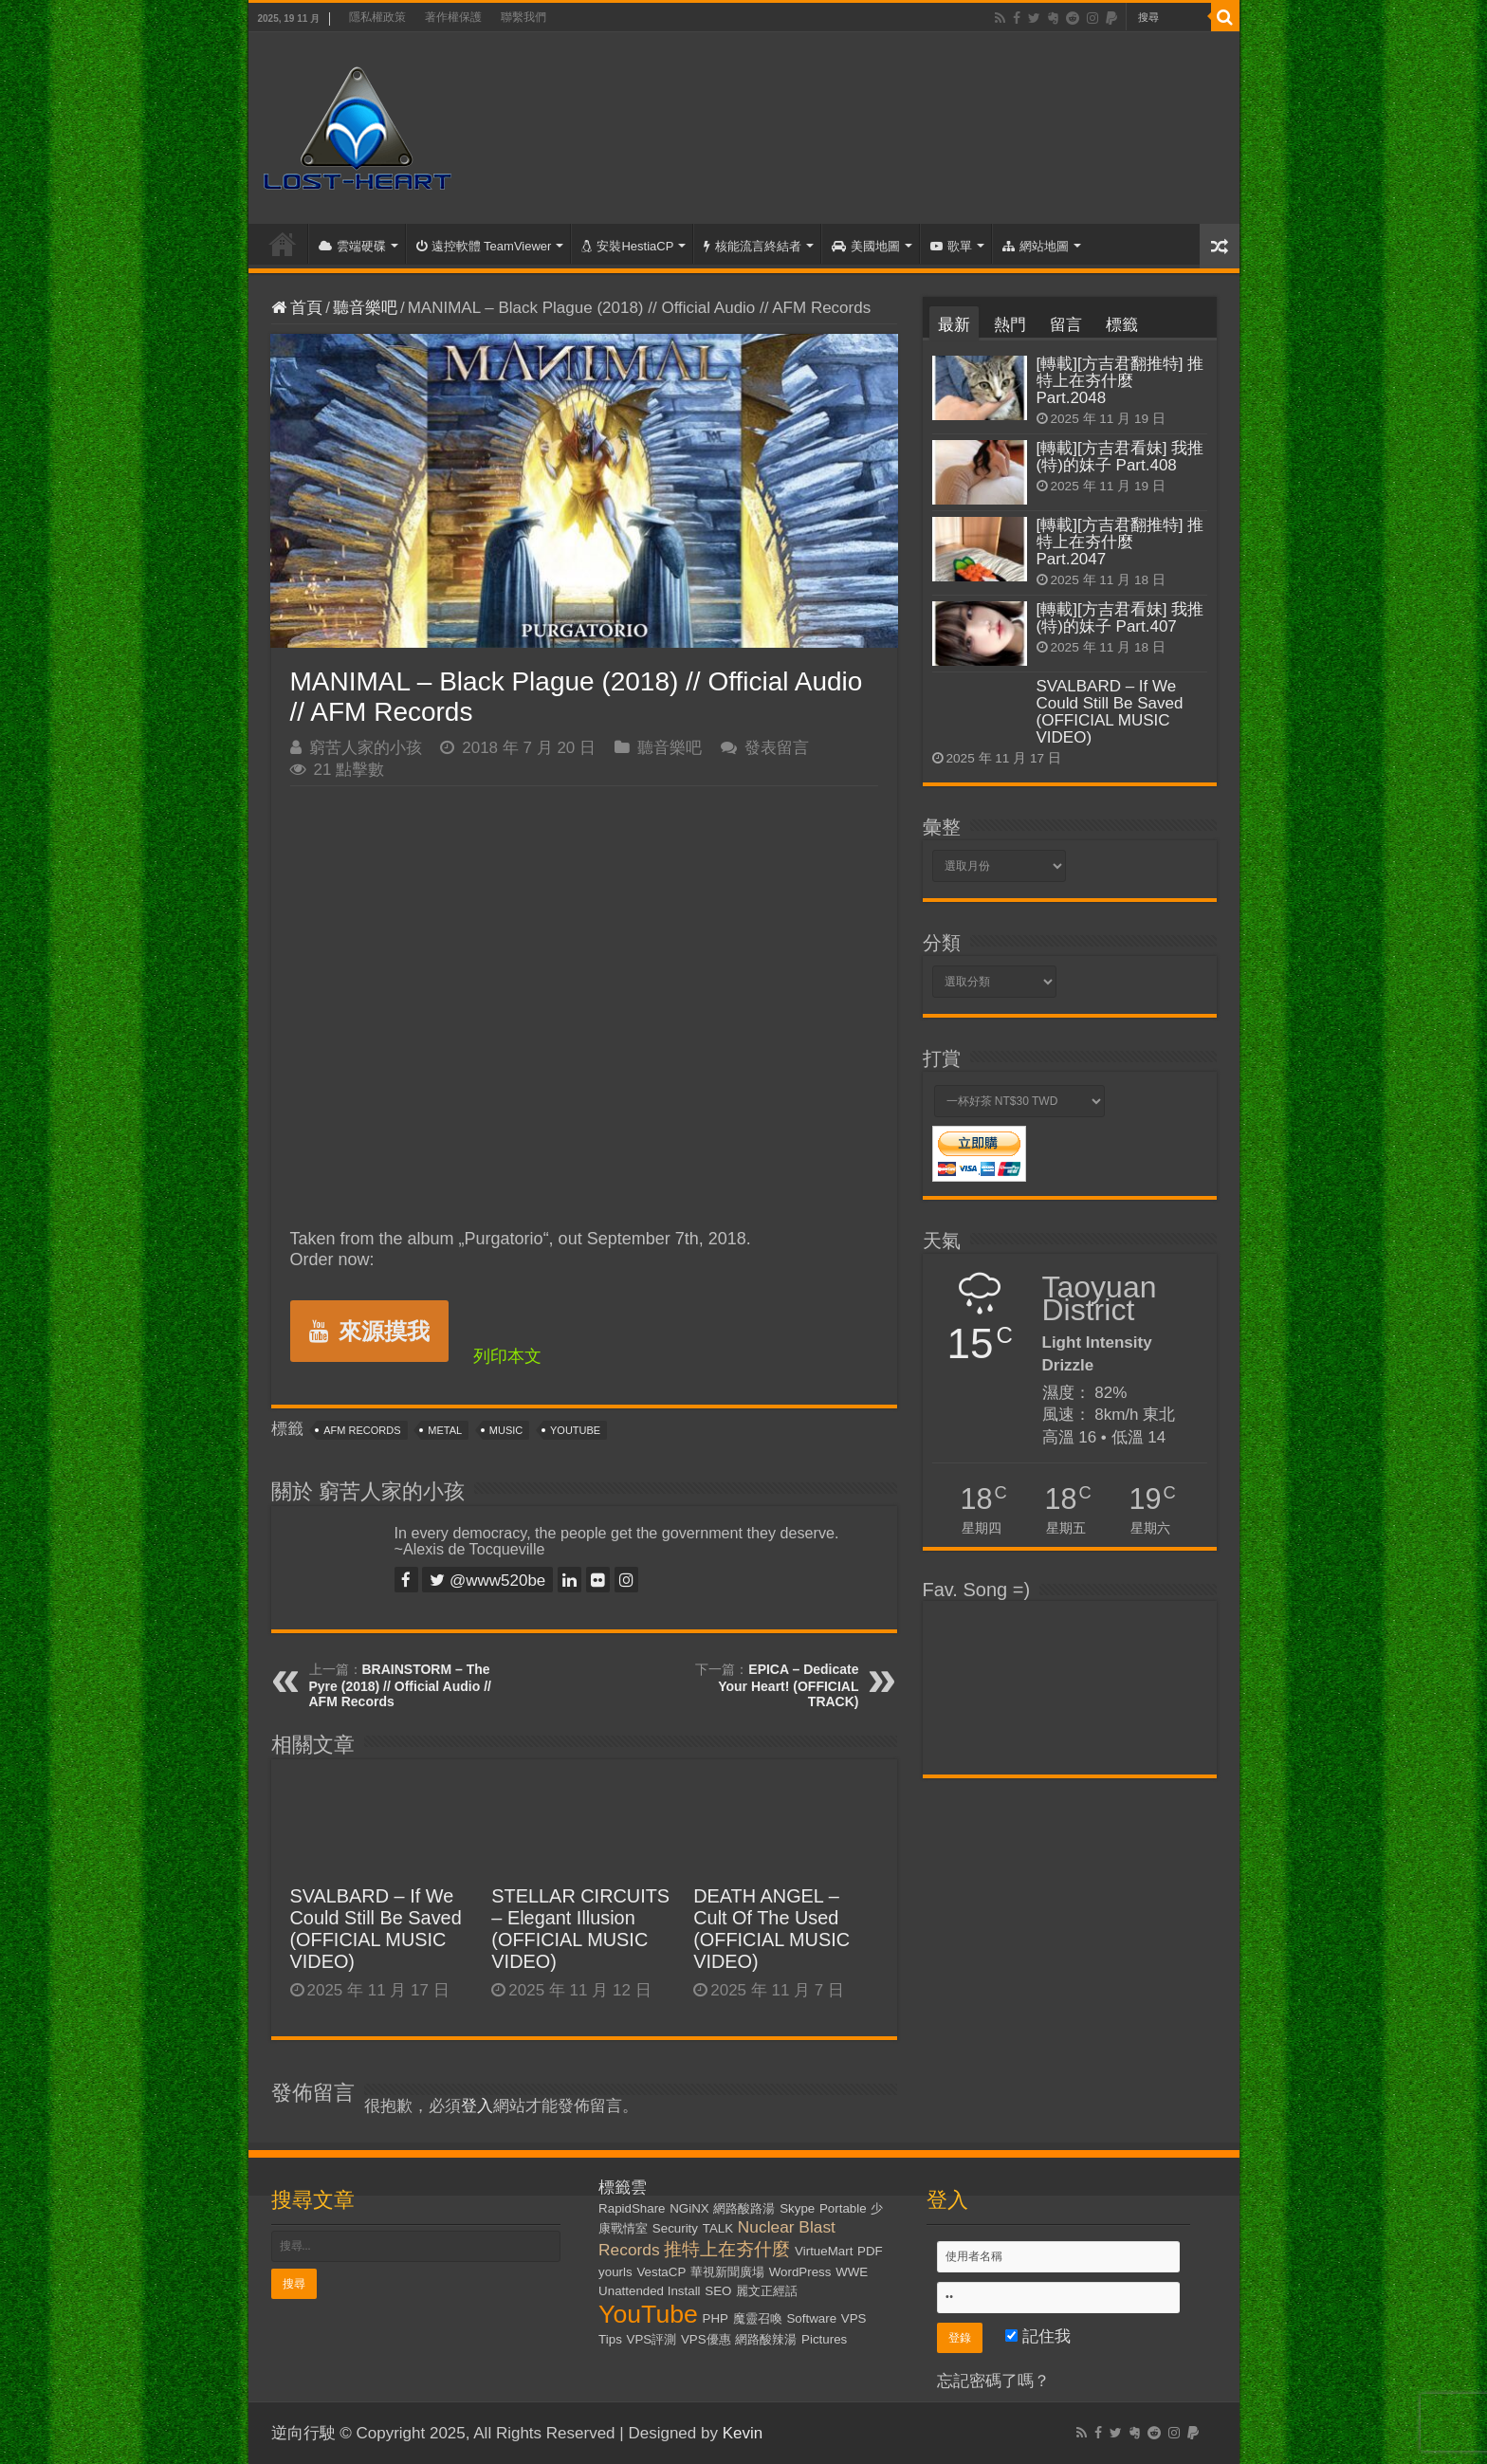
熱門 (1010, 325)
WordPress (800, 2272)
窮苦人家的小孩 (365, 748)
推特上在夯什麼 (727, 2249)
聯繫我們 (523, 17)
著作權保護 (453, 17)
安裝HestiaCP (627, 246)
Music (506, 1430)
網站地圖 (1035, 246)
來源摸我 (369, 1331)
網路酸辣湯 (766, 2339)
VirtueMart (824, 2251)
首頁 (282, 244)
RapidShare (631, 2208)
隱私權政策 (377, 17)
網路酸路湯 (744, 2208)
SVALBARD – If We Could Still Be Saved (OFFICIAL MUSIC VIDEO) (376, 1928)
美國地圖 (866, 246)
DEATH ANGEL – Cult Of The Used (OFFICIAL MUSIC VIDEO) (771, 1928)
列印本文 (507, 1356)
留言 (1066, 325)
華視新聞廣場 (727, 2272)
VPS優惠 (706, 2339)
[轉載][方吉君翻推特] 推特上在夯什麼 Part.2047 (1120, 542)
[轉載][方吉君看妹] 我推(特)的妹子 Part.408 (1120, 456)
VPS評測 (652, 2339)
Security (675, 2228)
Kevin (743, 2433)
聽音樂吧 (365, 308)
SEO (718, 2291)
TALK (718, 2228)
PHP (715, 2318)
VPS (854, 2318)
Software (811, 2318)
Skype (797, 2208)
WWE (851, 2272)
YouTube (575, 1430)
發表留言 (776, 748)
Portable (843, 2208)
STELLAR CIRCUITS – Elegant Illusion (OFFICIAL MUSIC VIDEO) (580, 1928)
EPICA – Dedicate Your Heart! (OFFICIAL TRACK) (788, 1685)
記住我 (1038, 2336)
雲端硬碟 (352, 246)
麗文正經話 (767, 2291)
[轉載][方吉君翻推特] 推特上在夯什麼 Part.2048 (1120, 381)
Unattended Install (649, 2291)
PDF (870, 2251)
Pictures (824, 2339)
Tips (610, 2339)
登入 (477, 2106)
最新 (954, 325)
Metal (445, 1430)
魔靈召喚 (757, 2318)
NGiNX (689, 2208)
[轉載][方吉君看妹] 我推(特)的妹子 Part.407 (1120, 617)
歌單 (951, 246)
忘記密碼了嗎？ (993, 2381)
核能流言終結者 (752, 246)
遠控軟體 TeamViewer (484, 246)
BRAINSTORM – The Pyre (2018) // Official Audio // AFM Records (400, 1685)
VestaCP (661, 2272)
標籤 (1122, 325)
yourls (615, 2272)
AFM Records (361, 1430)
